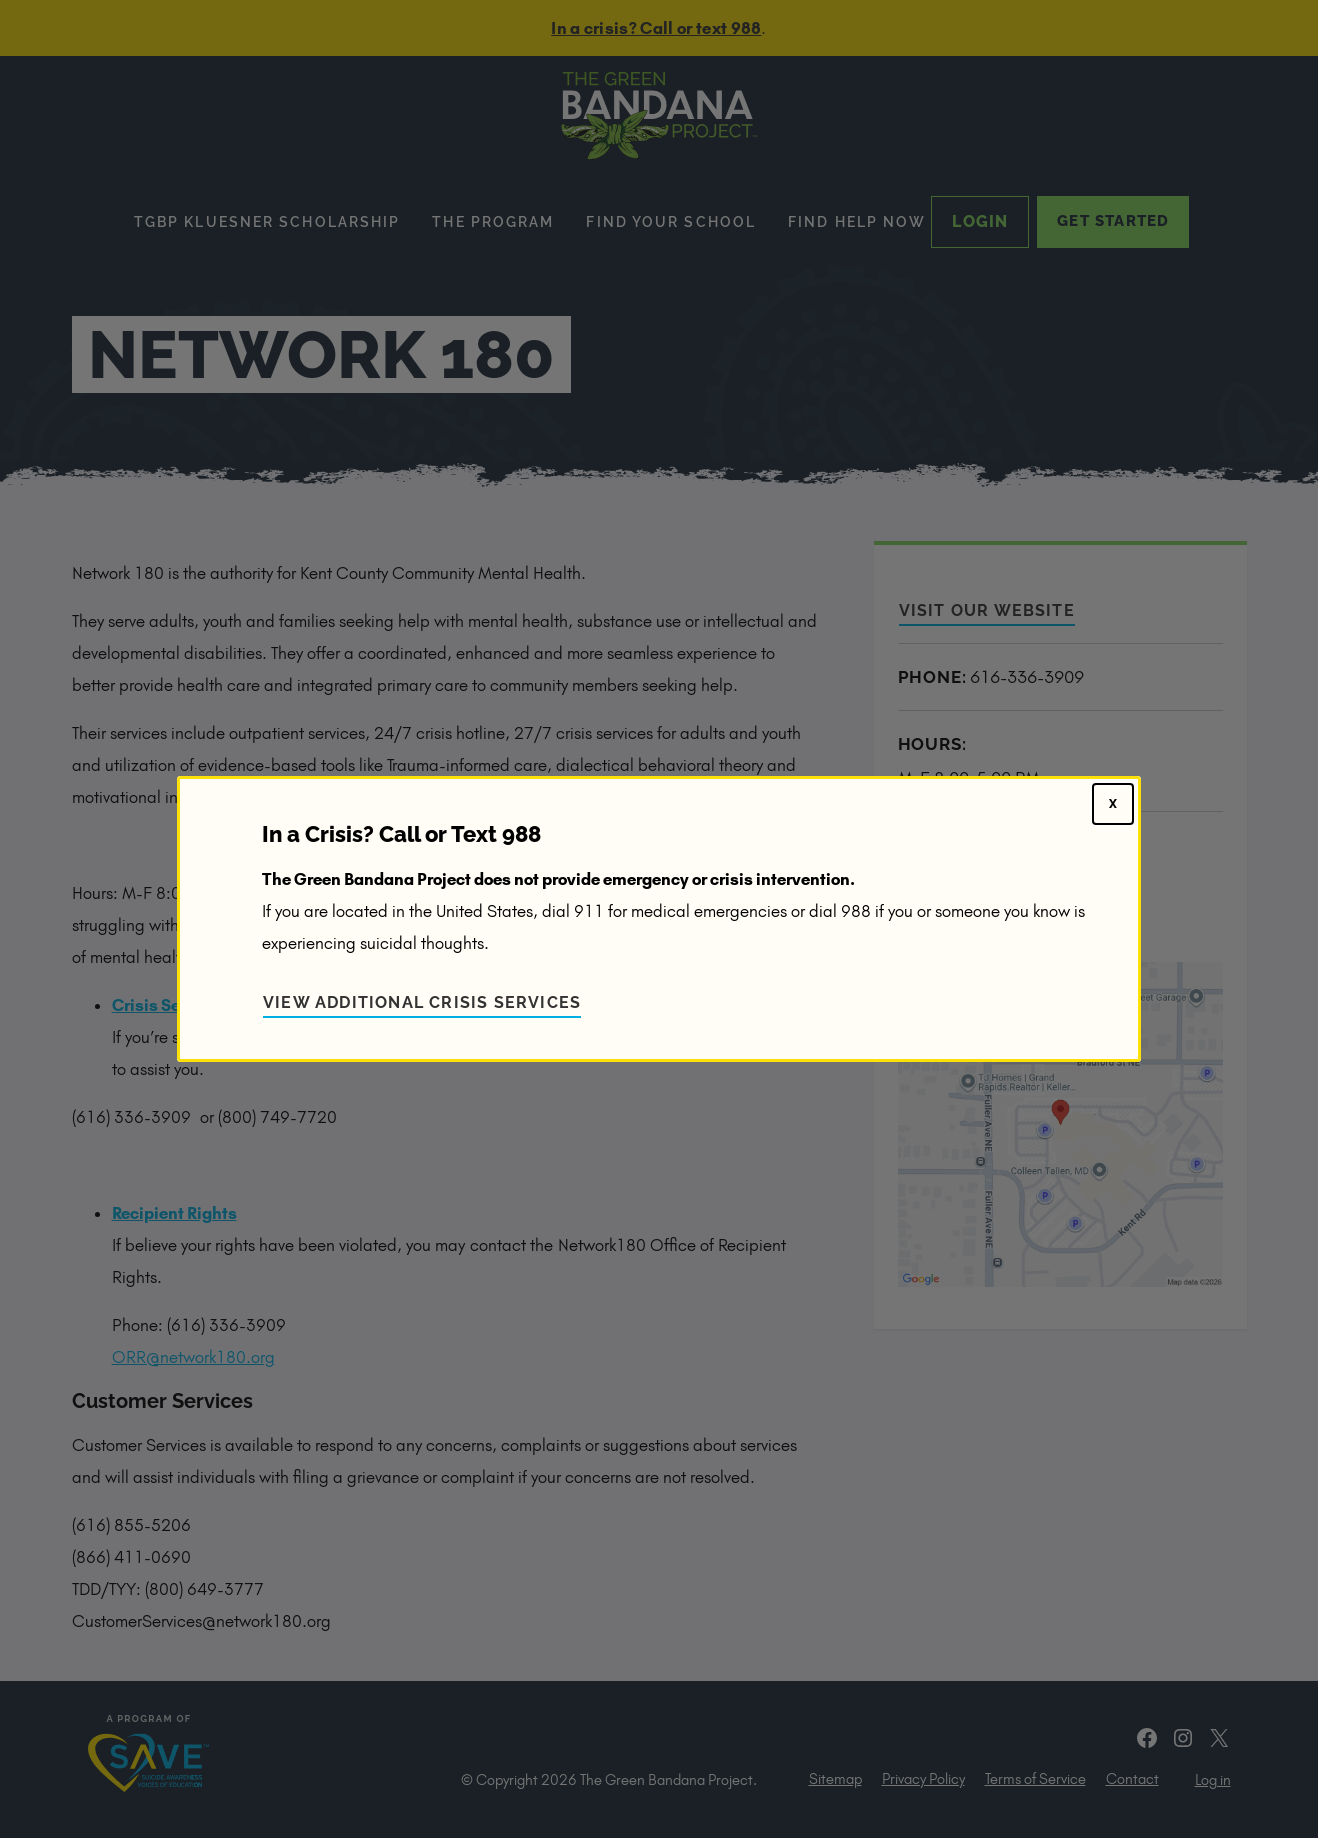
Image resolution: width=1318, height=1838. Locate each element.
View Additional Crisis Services (422, 1002)
